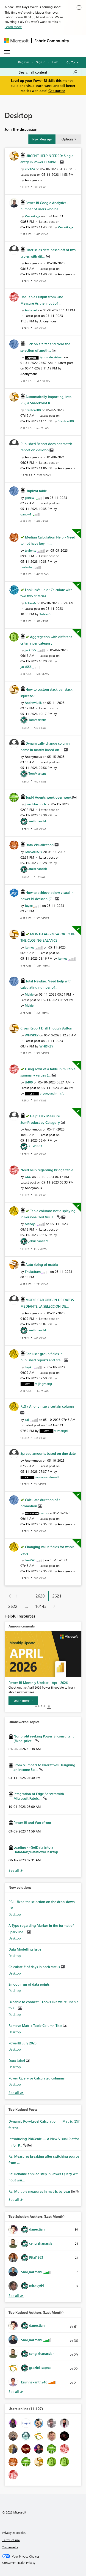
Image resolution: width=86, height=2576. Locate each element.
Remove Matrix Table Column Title (35, 2025)
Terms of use (11, 2540)
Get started (56, 90)
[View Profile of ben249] (30, 1560)
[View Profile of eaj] (27, 1419)
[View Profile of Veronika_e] (32, 216)
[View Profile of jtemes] (29, 947)
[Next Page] (53, 1606)
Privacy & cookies (14, 2532)
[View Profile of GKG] (28, 1177)
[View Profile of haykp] (29, 1367)
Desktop (14, 1914)
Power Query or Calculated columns (36, 2078)
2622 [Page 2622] (12, 1606)
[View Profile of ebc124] (30, 169)
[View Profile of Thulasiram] (33, 1271)
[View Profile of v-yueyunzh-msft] (52, 1093)
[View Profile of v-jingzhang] (43, 1383)
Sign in (40, 62)
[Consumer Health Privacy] (43, 2562)
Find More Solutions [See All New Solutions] (16, 2092)
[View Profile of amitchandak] (37, 821)
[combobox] (48, 72)
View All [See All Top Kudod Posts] (16, 2199)
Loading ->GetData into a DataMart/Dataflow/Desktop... (37, 1849)
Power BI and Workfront (32, 1822)
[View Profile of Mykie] (29, 994)
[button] (41, 139)
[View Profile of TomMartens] (37, 719)
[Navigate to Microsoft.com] (16, 40)
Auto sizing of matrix (41, 1264)
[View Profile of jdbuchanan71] (38, 1241)
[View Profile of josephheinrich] (35, 804)
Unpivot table (36, 490)
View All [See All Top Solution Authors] (16, 2295)
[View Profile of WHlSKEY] (32, 1035)
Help (55, 62)
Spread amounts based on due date (48, 1453)
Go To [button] (71, 62)
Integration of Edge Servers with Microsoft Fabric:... (39, 1796)
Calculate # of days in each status (34, 1966)
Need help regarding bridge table (46, 1170)
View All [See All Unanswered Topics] (16, 1870)
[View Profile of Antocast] (31, 310)
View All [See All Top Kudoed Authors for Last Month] (16, 2391)
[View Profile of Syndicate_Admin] (51, 357)
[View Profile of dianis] (43, 1513)
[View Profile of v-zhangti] (61, 1430)
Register (23, 62)
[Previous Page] (8, 1596)
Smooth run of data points (29, 1984)
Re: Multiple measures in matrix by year (39, 2191)
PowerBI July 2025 (22, 2043)
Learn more (13, 26)
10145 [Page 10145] (41, 1606)
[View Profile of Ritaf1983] (35, 1146)
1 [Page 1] (17, 1596)
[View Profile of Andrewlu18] (33, 702)
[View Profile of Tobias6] (30, 603)
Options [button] (67, 139)
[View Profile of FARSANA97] (33, 852)
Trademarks (10, 2547)
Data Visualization (40, 844)
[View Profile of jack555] (30, 650)
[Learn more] (23, 1700)
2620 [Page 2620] (40, 1596)
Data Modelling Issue (24, 1949)
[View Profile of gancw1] (30, 497)
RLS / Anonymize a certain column (47, 1406)
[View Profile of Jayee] (29, 905)
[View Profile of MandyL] (30, 1224)
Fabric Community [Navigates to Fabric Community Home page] (51, 40)
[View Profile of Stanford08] (33, 410)
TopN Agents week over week (48, 797)
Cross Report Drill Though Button (46, 1028)
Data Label (17, 2060)
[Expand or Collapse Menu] (6, 52)
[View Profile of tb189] (29, 1082)
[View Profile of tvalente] (30, 550)
